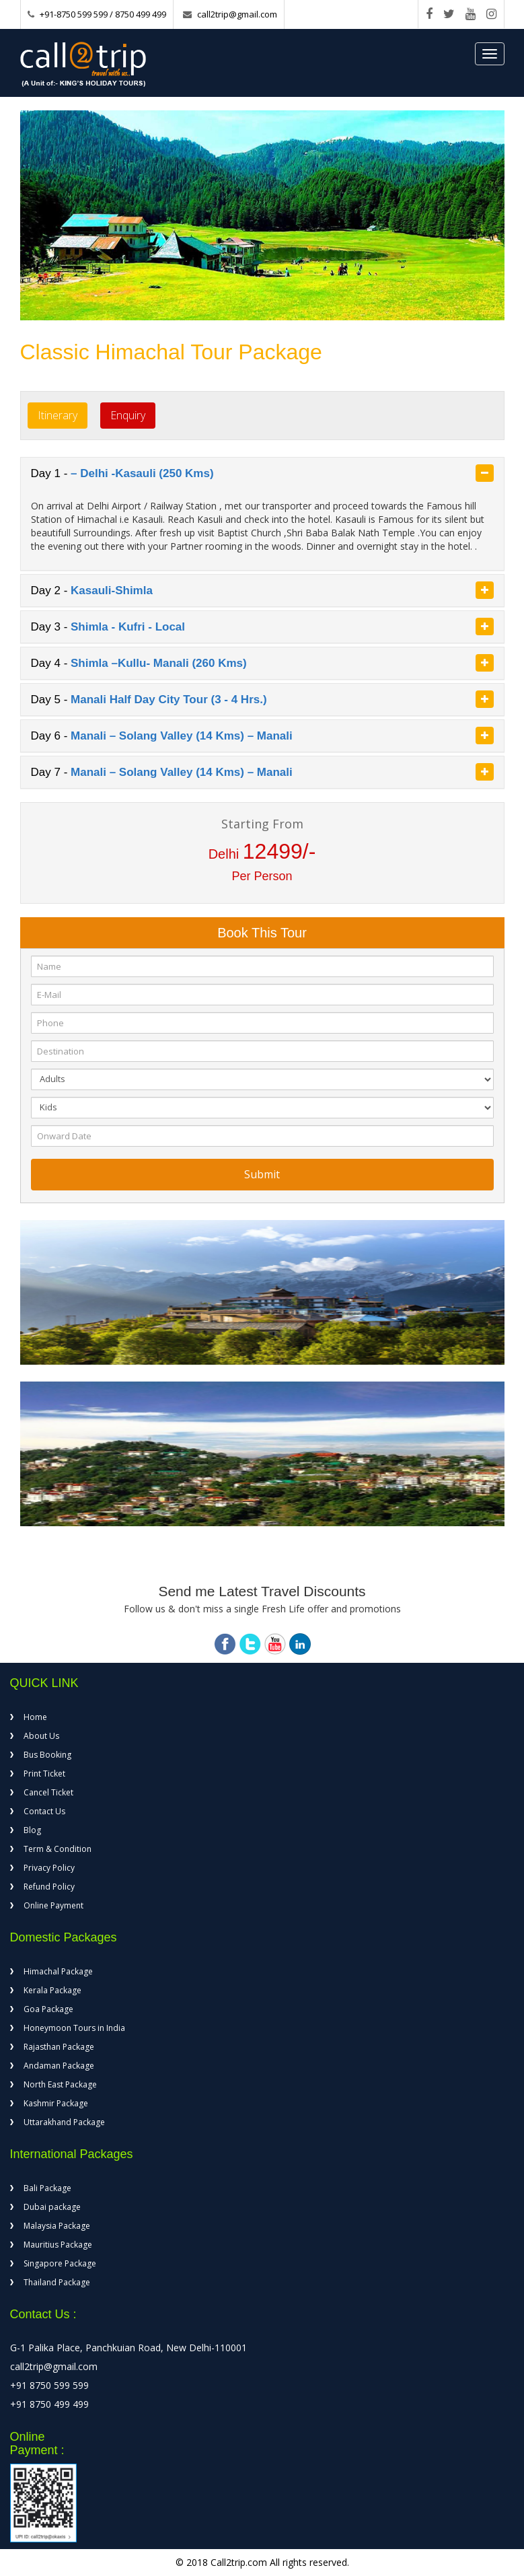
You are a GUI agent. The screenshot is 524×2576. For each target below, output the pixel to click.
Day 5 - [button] (262, 699)
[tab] (262, 473)
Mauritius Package (58, 2244)
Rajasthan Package (59, 2046)
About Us (41, 1736)
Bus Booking (47, 1754)
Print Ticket (44, 1773)
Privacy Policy (49, 1867)
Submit (262, 1174)
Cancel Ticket (48, 1792)
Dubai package (52, 2207)
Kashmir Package (56, 2103)
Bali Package (47, 2188)
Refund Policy (49, 1886)
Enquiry (127, 415)
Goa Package (48, 2009)
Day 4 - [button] (262, 663)
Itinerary (57, 415)
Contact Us (44, 1811)
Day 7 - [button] (262, 772)
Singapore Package (60, 2263)
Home (35, 1717)
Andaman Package (59, 2065)
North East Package (60, 2084)
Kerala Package (52, 1990)
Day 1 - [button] (262, 473)
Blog (32, 1830)
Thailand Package (57, 2282)
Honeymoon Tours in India (74, 2028)
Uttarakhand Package (64, 2122)
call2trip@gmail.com (237, 14)
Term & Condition (57, 1849)
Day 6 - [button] (262, 735)
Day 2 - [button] (262, 590)
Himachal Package (58, 1971)
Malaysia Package (57, 2225)
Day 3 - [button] (262, 626)
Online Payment (53, 1905)
